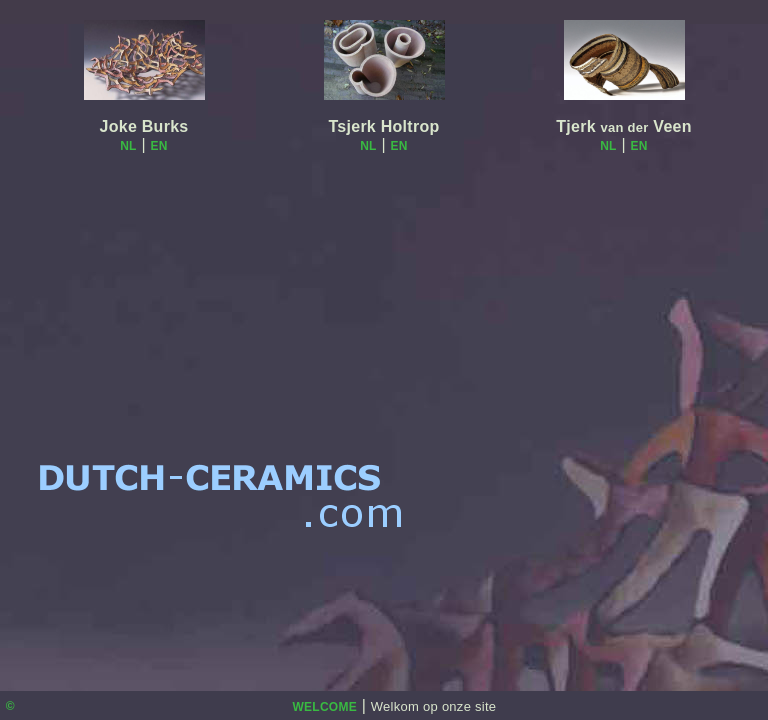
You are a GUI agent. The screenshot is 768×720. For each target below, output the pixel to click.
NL (128, 146)
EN (159, 146)
